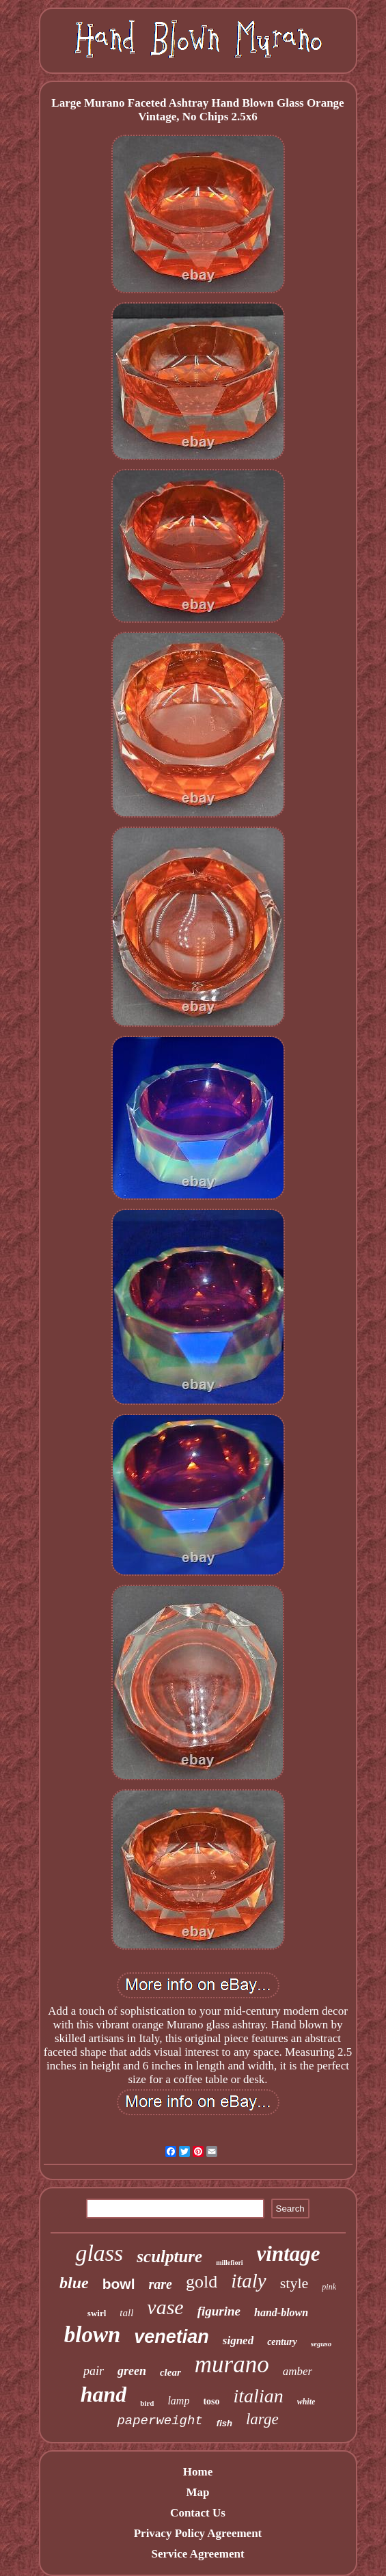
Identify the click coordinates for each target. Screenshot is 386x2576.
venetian (171, 2336)
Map (197, 2492)
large (262, 2419)
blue (74, 2283)
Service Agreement (197, 2553)
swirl (96, 2313)
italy (248, 2281)
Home (197, 2471)
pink (329, 2287)
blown (92, 2334)
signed (238, 2340)
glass (99, 2253)
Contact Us (197, 2512)
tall (126, 2312)
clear (170, 2372)
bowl (118, 2284)
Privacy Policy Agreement (198, 2533)
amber (297, 2371)
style (294, 2283)
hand (104, 2394)
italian (259, 2395)
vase (165, 2307)
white (306, 2401)
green (132, 2371)
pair (93, 2371)
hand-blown (281, 2312)
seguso (321, 2343)
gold (201, 2282)
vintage (288, 2254)
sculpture (169, 2256)
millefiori (229, 2262)
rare (160, 2284)
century (282, 2342)
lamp (178, 2400)
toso (211, 2401)
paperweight (159, 2420)
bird (147, 2403)
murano (232, 2364)
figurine (218, 2311)
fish (224, 2423)
